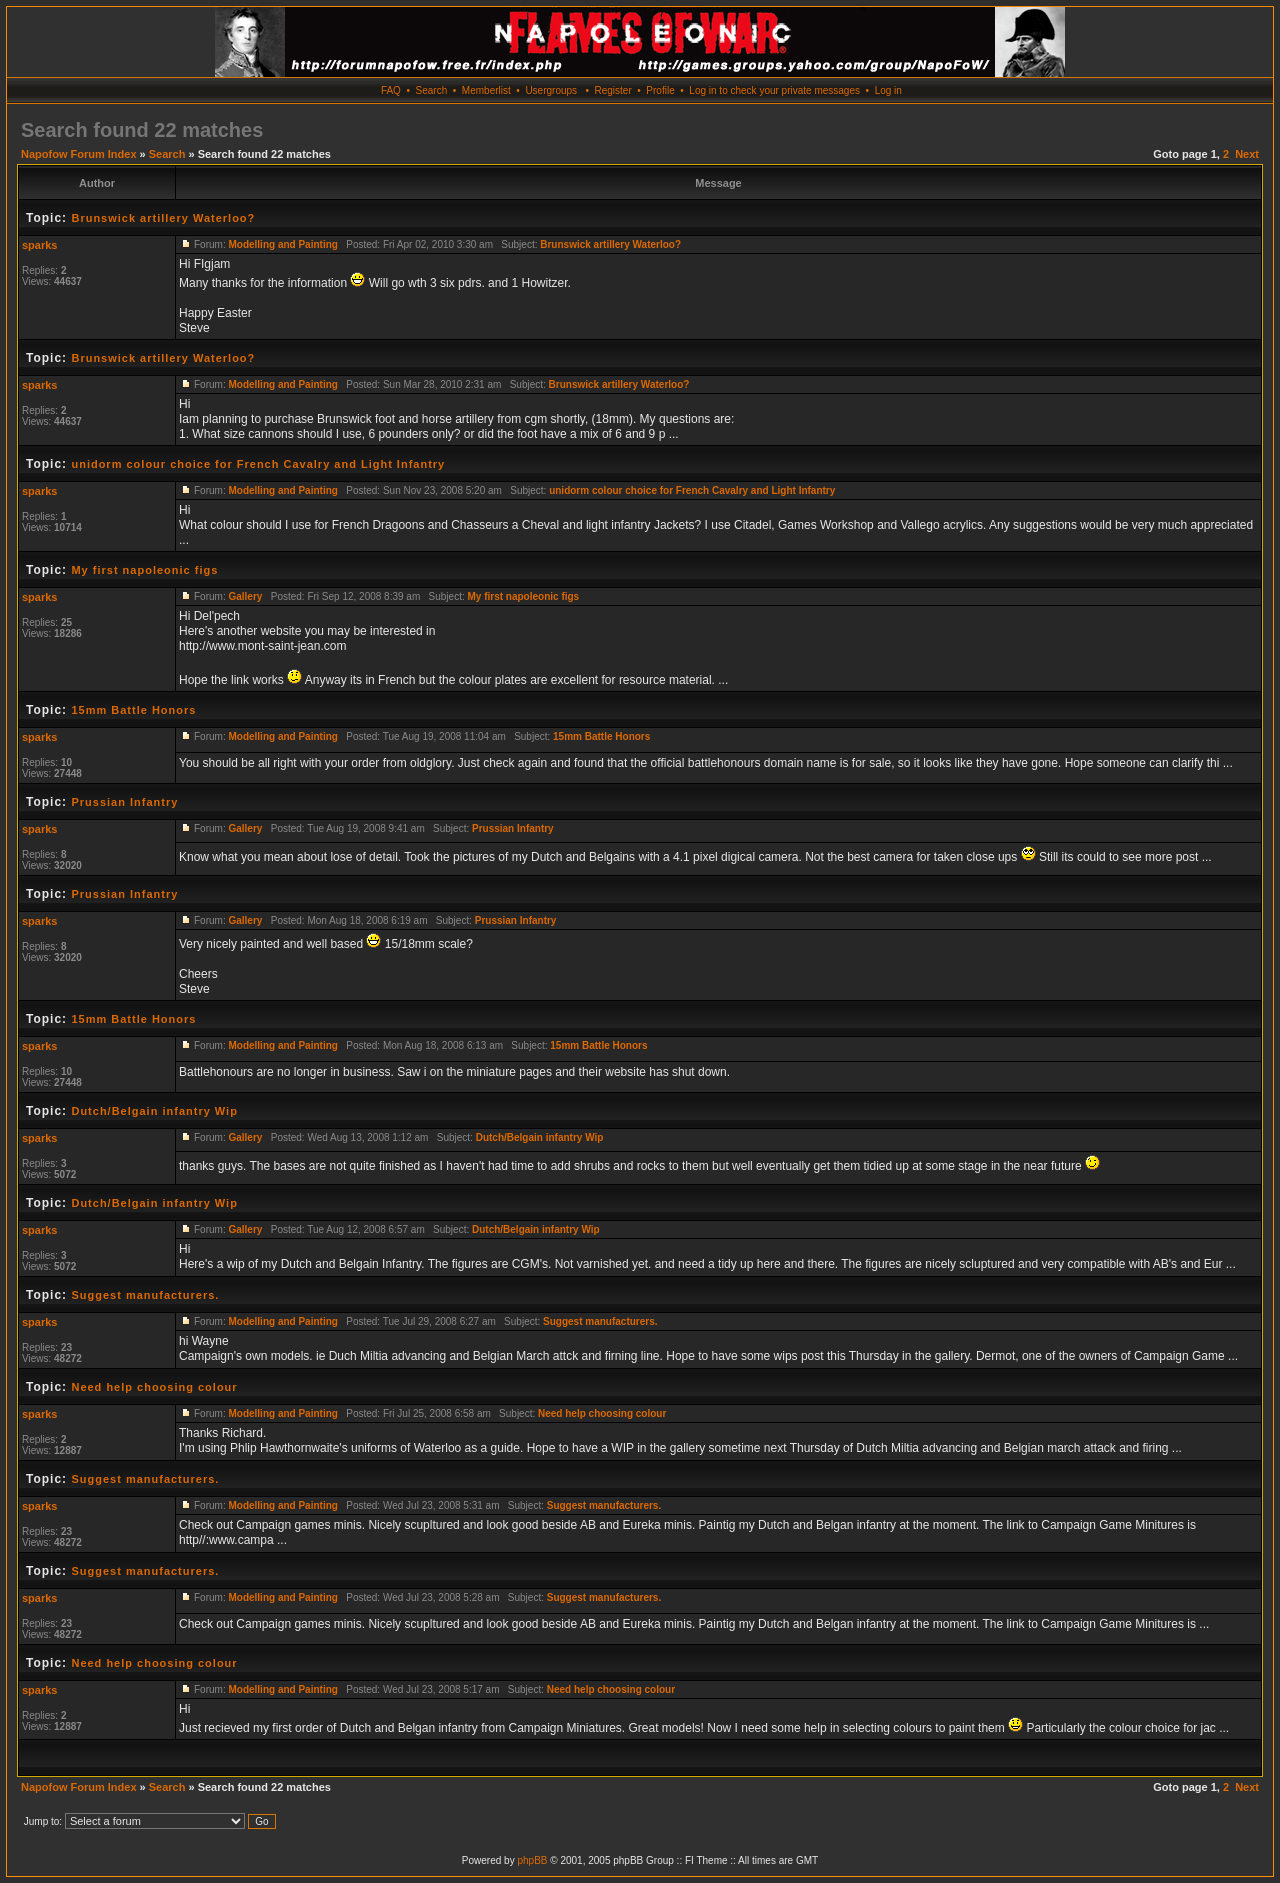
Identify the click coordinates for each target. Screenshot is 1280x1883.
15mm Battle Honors (133, 710)
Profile (660, 90)
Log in (888, 90)
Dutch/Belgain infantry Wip (154, 1111)
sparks (39, 245)
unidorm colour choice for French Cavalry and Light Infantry (258, 464)
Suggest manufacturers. (145, 1295)
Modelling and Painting (282, 244)
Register (612, 90)
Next (1247, 154)
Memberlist (486, 90)
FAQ (391, 90)
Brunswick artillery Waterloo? (163, 218)
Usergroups (551, 90)
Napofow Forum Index (79, 154)
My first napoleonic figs (144, 570)
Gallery (245, 596)
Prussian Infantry (124, 802)
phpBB (532, 1860)
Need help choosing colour (154, 1387)
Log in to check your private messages (774, 90)
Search (432, 90)
